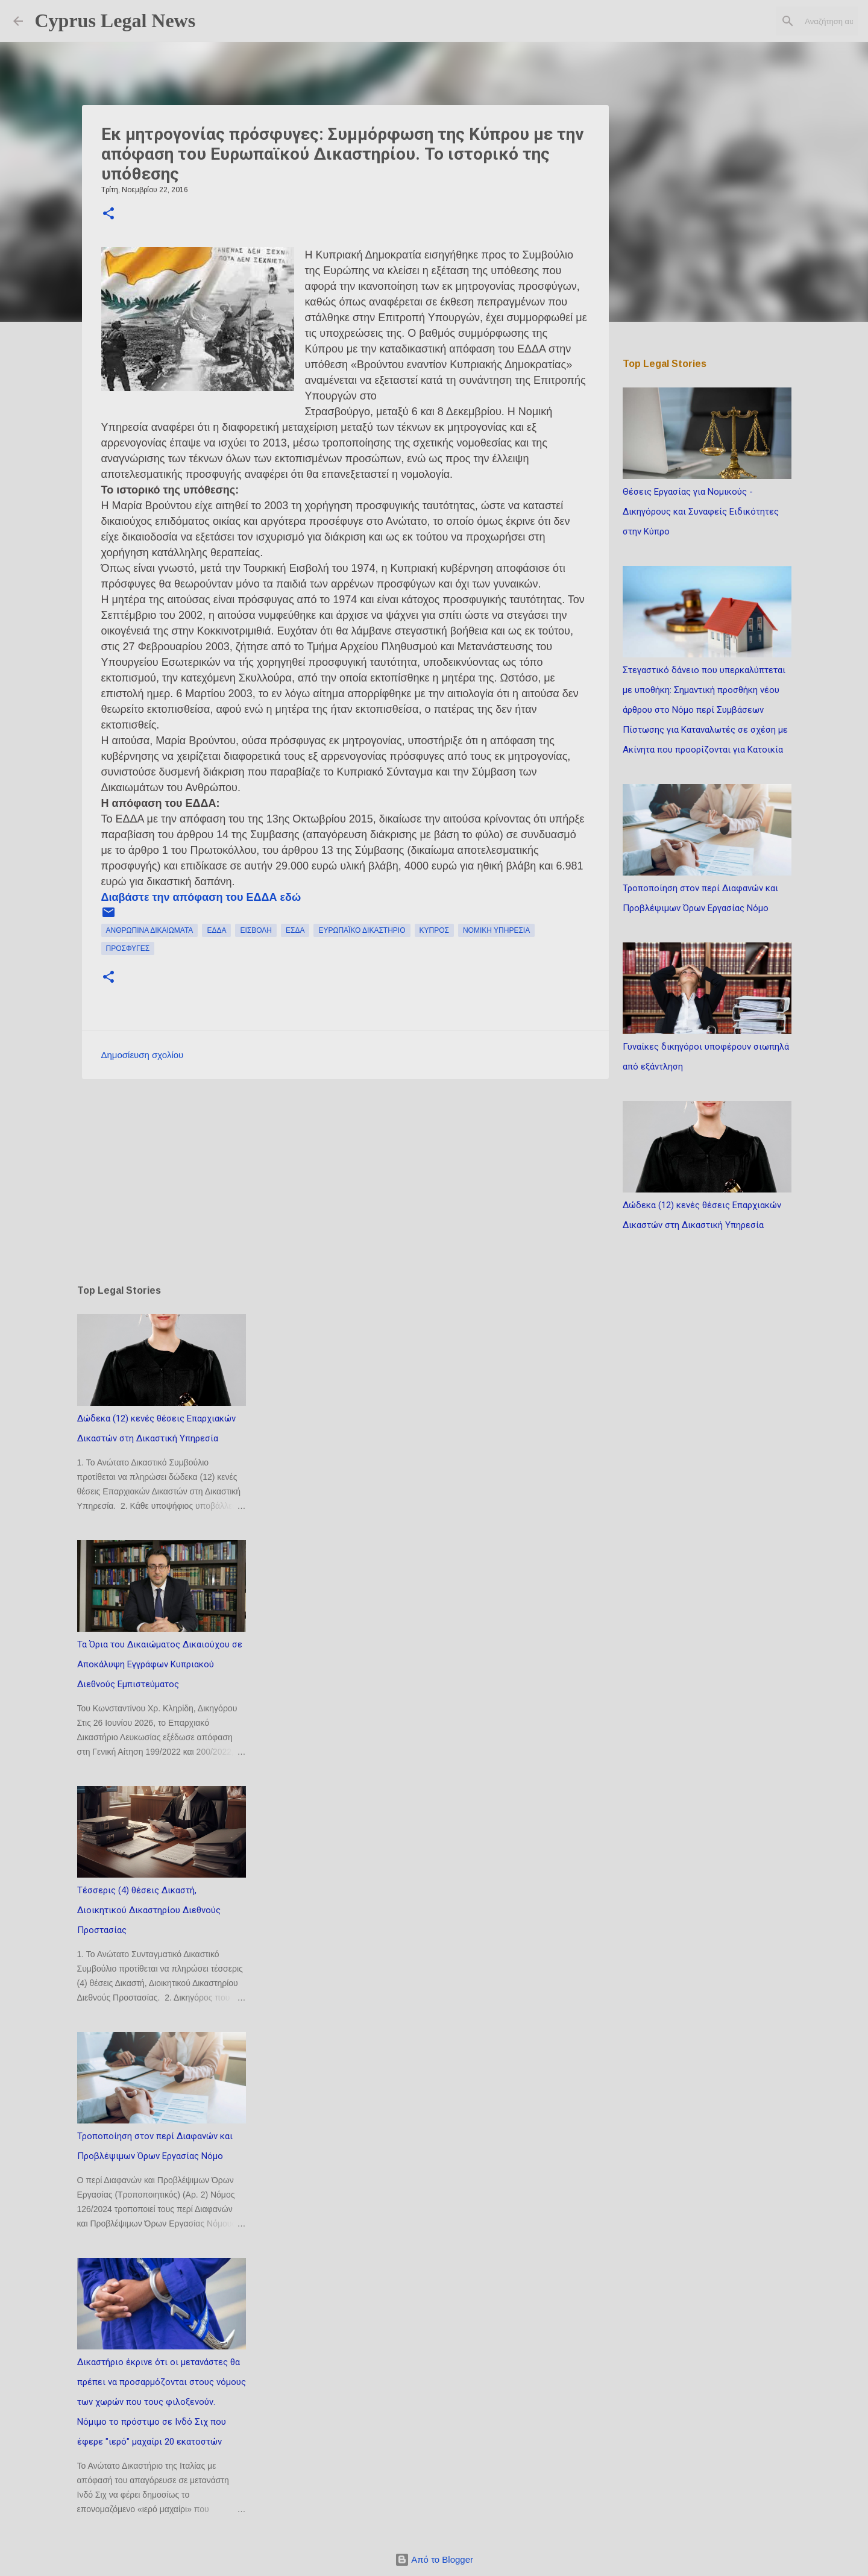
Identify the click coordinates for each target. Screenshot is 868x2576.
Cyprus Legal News (115, 20)
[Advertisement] (345, 1181)
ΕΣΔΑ (295, 930)
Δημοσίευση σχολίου (142, 1055)
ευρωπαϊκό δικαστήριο (361, 930)
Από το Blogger (434, 2559)
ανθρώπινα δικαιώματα (149, 930)
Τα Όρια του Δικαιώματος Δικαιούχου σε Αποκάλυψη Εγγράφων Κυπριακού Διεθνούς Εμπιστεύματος (159, 1664)
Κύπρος (434, 930)
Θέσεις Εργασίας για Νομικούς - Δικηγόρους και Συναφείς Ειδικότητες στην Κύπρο (701, 511)
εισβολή (256, 930)
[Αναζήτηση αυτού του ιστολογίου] (794, 21)
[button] (108, 214)
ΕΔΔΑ (216, 930)
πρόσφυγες (128, 948)
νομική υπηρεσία (496, 930)
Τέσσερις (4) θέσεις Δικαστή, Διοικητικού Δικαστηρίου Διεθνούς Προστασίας (149, 1910)
